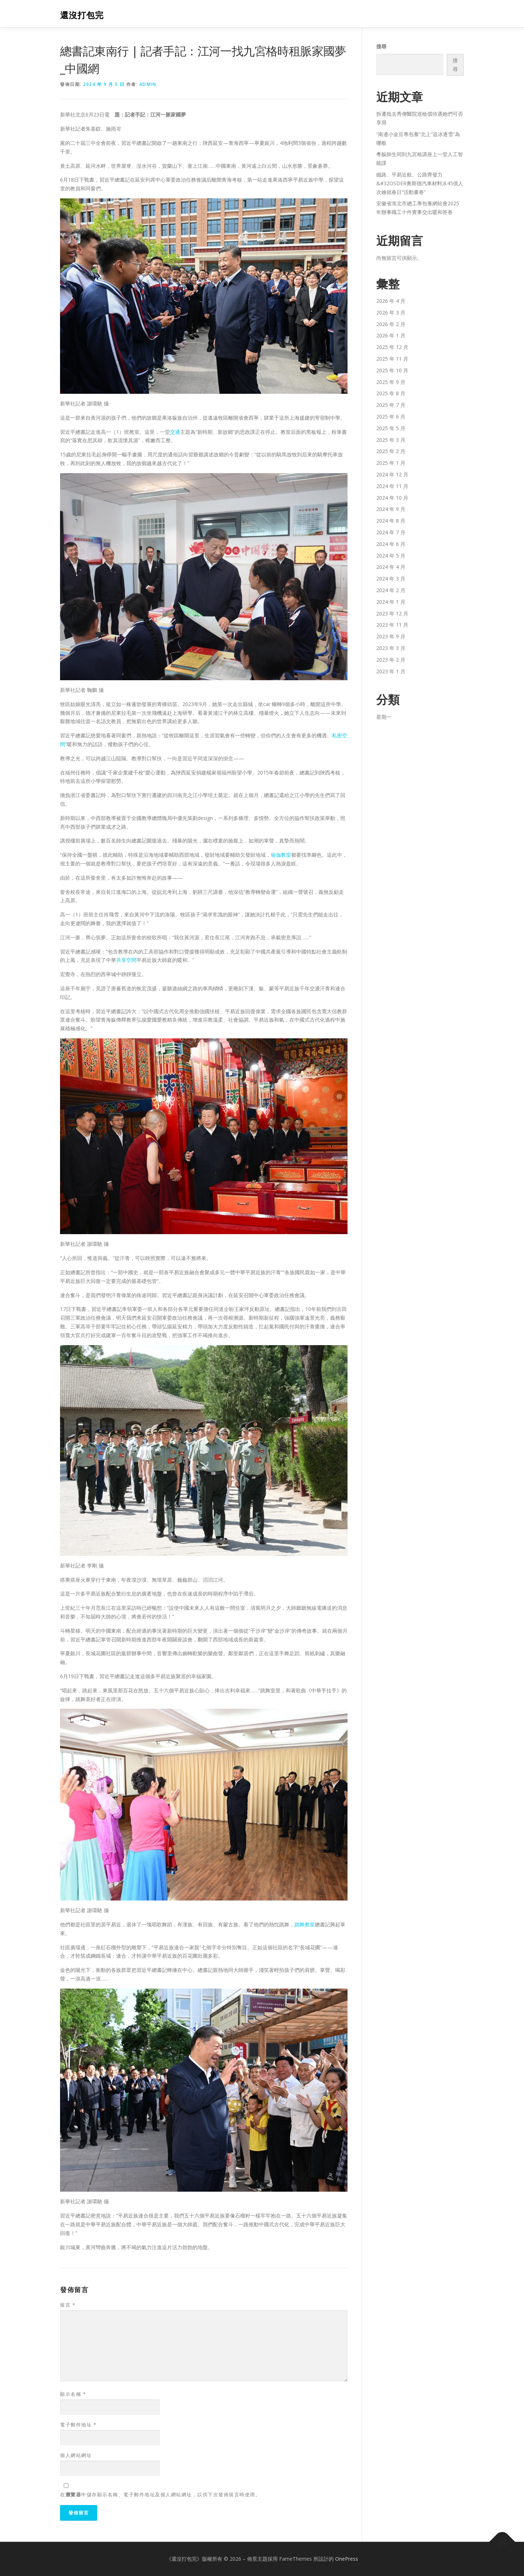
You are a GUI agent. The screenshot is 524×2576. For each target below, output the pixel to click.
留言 (67, 2305)
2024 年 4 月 (390, 566)
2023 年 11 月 (392, 624)
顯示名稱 (73, 2394)
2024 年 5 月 (390, 555)
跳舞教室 (304, 1924)
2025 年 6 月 (390, 416)
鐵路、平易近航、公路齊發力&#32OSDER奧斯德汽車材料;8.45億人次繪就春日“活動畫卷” (419, 183)
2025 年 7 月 (390, 404)
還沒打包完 (82, 15)
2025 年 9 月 (390, 382)
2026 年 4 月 (390, 300)
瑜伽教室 (281, 854)
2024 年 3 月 (390, 578)
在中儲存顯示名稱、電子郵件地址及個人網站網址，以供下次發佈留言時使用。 (160, 2494)
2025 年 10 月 (392, 370)
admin (147, 84)
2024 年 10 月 (392, 497)
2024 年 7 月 (390, 532)
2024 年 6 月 (390, 543)
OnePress (346, 2558)
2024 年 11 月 (392, 486)
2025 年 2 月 (390, 451)
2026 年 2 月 (390, 324)
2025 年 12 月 (392, 347)
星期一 (384, 716)
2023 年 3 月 (390, 648)
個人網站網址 (76, 2455)
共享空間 (126, 959)
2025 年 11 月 (392, 358)
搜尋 (381, 46)
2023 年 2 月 (390, 659)
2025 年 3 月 (390, 439)
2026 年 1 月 (390, 335)
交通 (175, 431)
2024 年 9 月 (390, 509)
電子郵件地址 (78, 2424)
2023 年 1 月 (390, 671)
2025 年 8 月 (390, 393)
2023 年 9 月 (390, 636)
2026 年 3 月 (390, 312)
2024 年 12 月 (392, 474)
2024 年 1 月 (390, 601)
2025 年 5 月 (390, 428)
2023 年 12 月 (392, 613)
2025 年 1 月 (390, 462)
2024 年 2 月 (390, 590)
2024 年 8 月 (390, 520)
